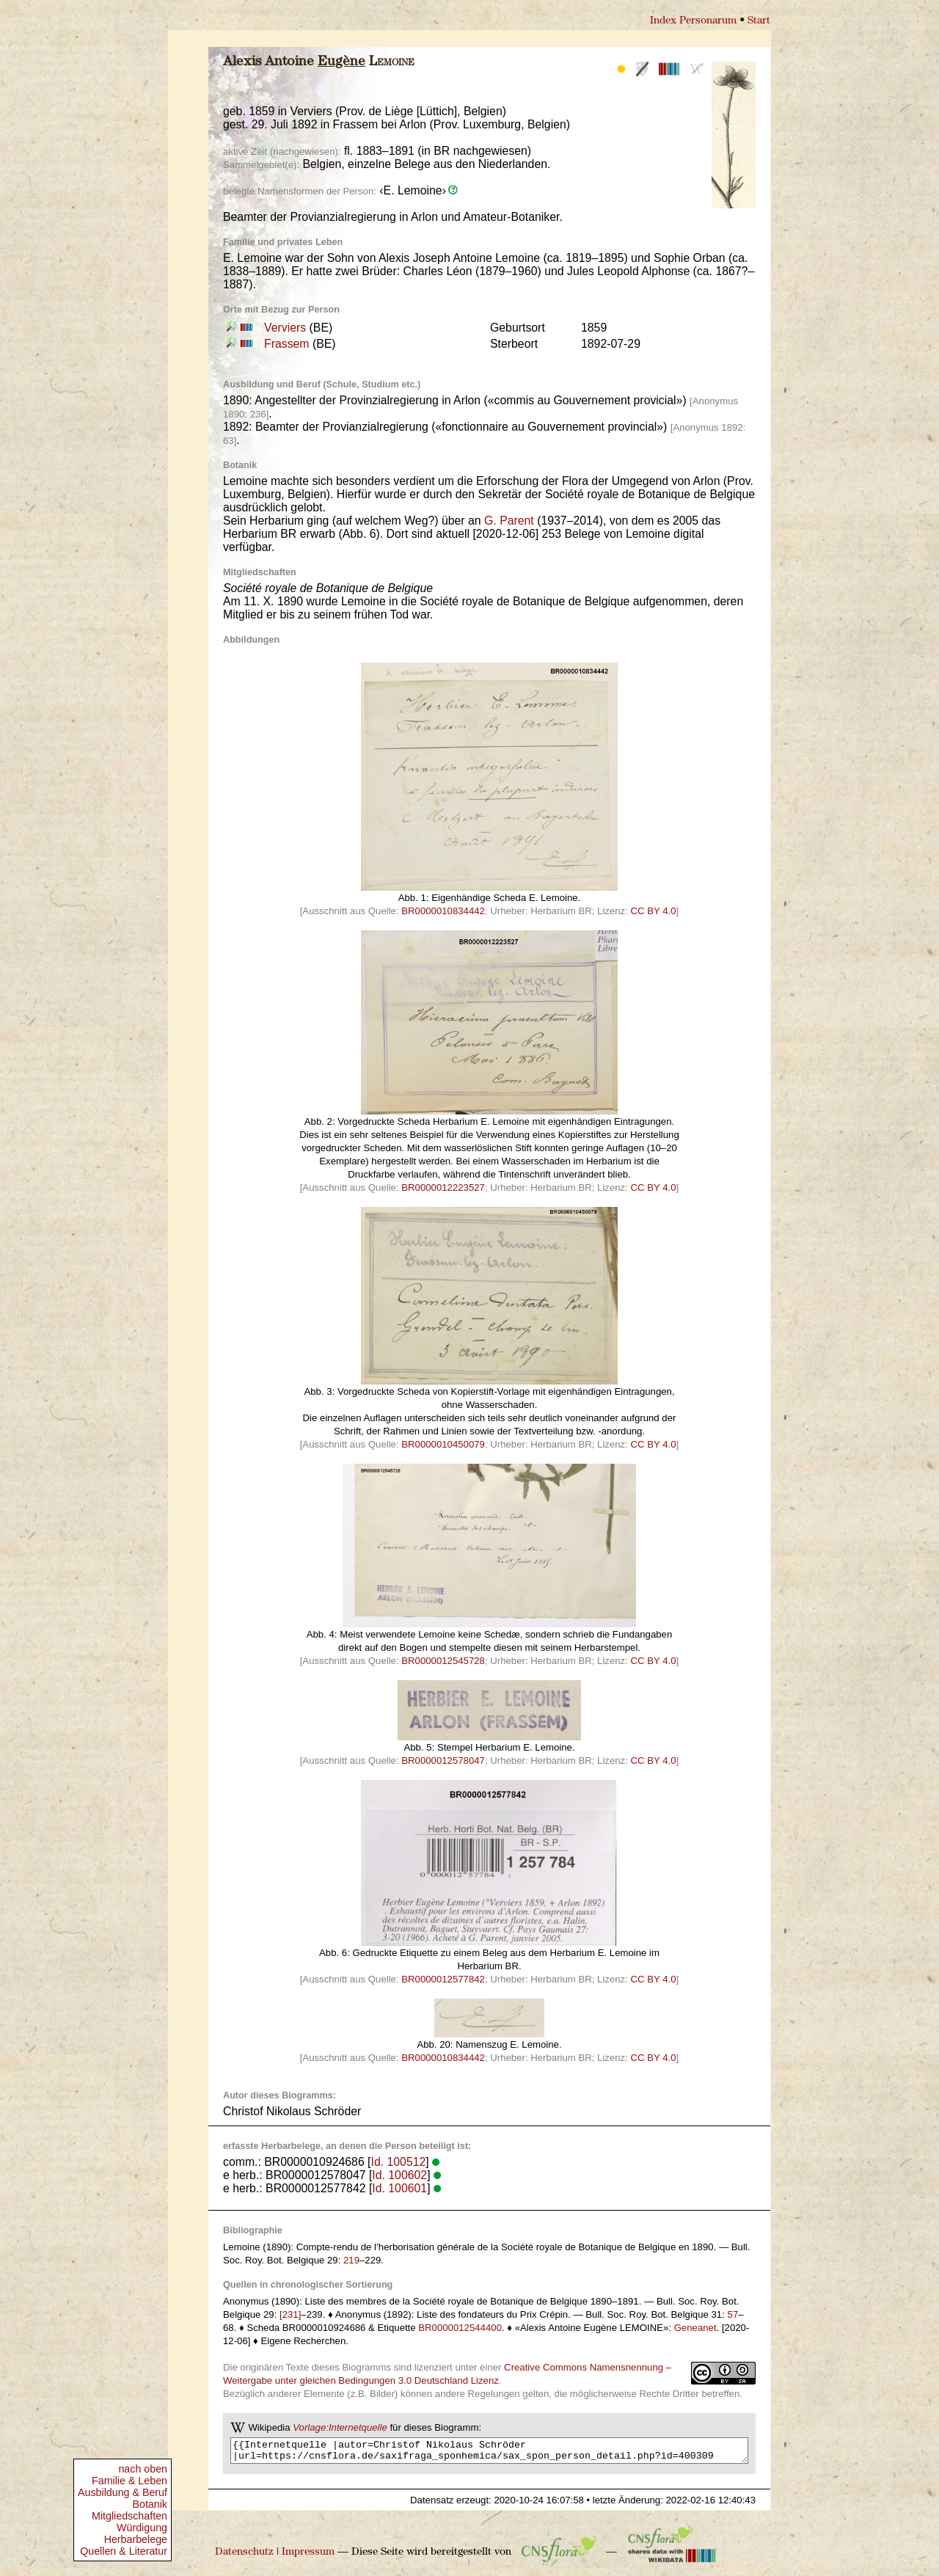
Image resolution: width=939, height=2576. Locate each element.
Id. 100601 (399, 2188)
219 (351, 2260)
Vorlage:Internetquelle (340, 2427)
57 (733, 2314)
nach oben (142, 2469)
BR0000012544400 (460, 2327)
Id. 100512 (398, 2162)
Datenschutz (244, 2556)
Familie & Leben (129, 2480)
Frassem (287, 343)
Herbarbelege (135, 2539)
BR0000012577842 (443, 1979)
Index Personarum (693, 21)
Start (759, 21)
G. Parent (509, 520)
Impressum (308, 2556)
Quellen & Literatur (123, 2551)
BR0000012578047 (443, 1760)
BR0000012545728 (443, 1660)
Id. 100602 (399, 2175)
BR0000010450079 (443, 1444)
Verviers (285, 327)
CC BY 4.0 (653, 910)
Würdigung (142, 2527)
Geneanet (695, 2327)
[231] (290, 2314)
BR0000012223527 (443, 1187)
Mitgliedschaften (129, 2516)
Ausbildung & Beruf (122, 2492)
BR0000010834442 (443, 910)
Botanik (149, 2504)
